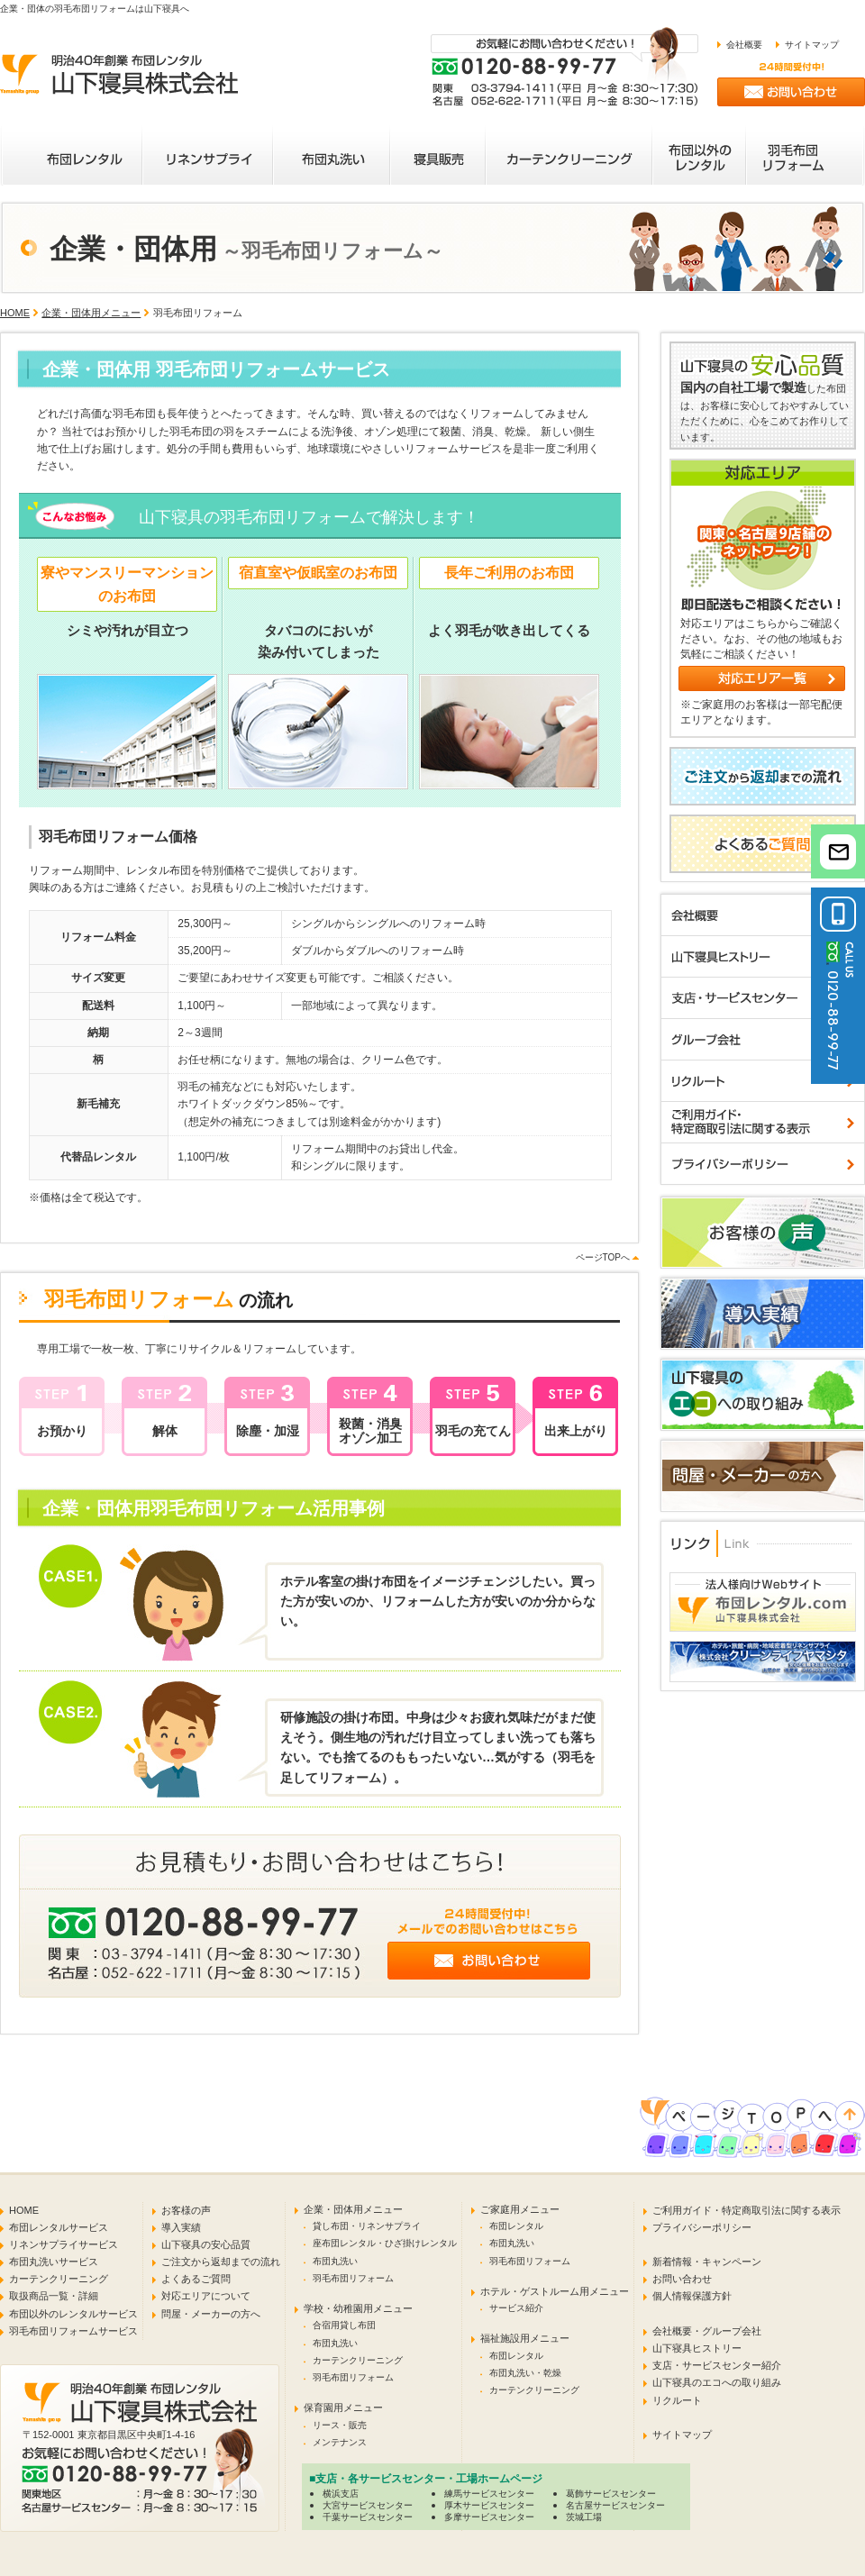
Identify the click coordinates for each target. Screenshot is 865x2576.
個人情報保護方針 (692, 2295)
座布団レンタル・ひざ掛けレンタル (385, 2243)
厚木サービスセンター (489, 2505)
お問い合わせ (682, 2278)
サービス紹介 (516, 2308)
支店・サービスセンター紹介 (716, 2365)
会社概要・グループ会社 (706, 2331)
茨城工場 (584, 2517)
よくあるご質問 (196, 2278)
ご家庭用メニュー (520, 2209)
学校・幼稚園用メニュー (358, 2308)
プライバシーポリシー (701, 2227)
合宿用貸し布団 (344, 2325)
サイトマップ (812, 45)
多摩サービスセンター (489, 2517)
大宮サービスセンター (368, 2505)
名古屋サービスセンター (615, 2505)
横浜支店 (341, 2494)
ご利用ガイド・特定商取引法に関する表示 (746, 2210)
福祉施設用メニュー (524, 2338)
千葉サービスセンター (368, 2517)
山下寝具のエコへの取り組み (716, 2382)
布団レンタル (516, 2226)
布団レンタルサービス (58, 2227)
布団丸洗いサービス (53, 2261)
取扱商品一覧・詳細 (53, 2295)
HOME (15, 312)
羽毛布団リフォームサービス (73, 2331)
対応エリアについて (205, 2295)
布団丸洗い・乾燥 (525, 2373)
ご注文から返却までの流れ (220, 2261)
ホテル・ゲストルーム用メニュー (554, 2291)
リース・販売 (340, 2425)
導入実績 (181, 2227)
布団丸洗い (335, 2261)
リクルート (677, 2400)
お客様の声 (186, 2210)
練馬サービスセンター (489, 2494)
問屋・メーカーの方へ (210, 2313)
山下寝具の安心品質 (205, 2244)
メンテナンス (340, 2442)
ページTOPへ (603, 1257)
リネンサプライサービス (63, 2244)
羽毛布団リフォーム (353, 2278)
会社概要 (744, 45)
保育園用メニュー (343, 2407)
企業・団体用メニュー (91, 312)
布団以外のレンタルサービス (73, 2313)
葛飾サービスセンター (611, 2494)
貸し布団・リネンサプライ (367, 2226)
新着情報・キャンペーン (706, 2261)
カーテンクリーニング (58, 2278)
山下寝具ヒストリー (697, 2348)
